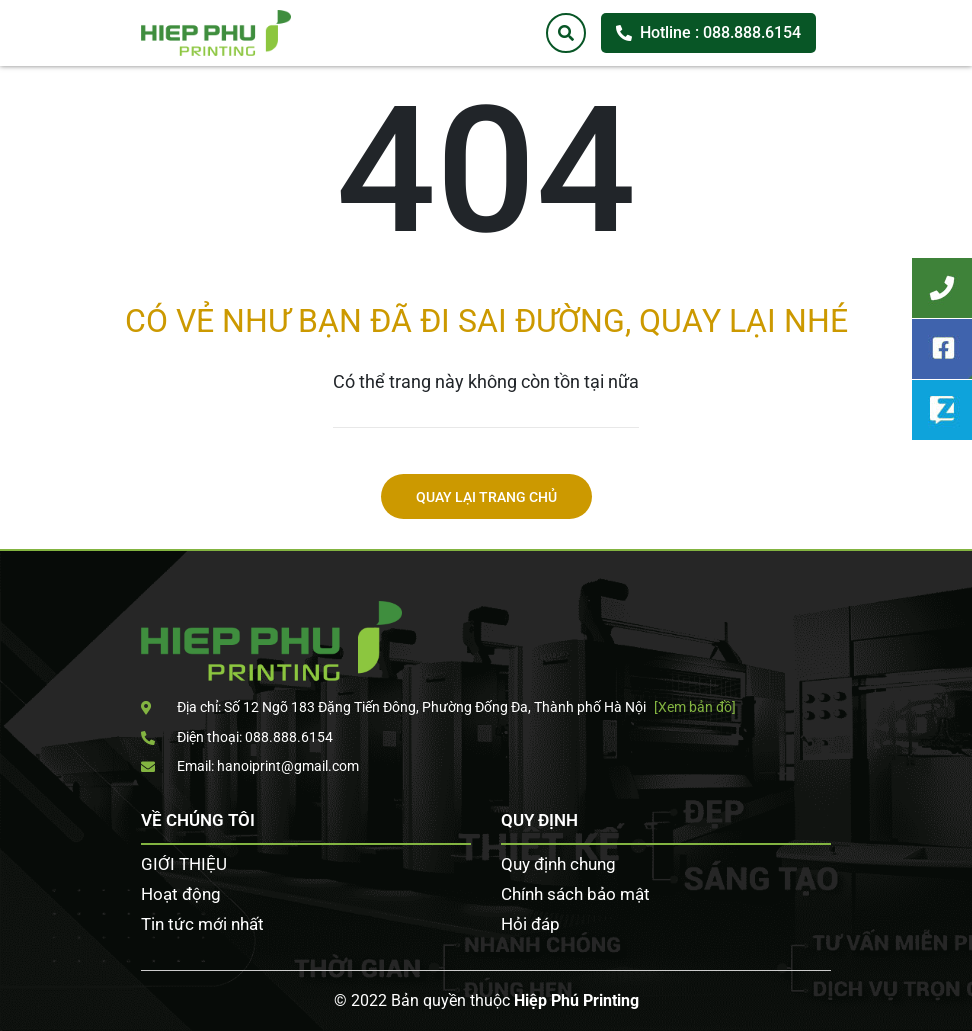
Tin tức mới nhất (202, 924)
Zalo (942, 410)
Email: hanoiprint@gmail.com (250, 766)
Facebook (942, 349)
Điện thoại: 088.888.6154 (237, 737)
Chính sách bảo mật (575, 894)
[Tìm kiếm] (566, 33)
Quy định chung (558, 864)
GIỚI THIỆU (184, 864)
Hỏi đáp (530, 924)
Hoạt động (181, 894)
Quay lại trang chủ (486, 497)
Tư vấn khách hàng (942, 288)
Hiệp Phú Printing (576, 1000)
